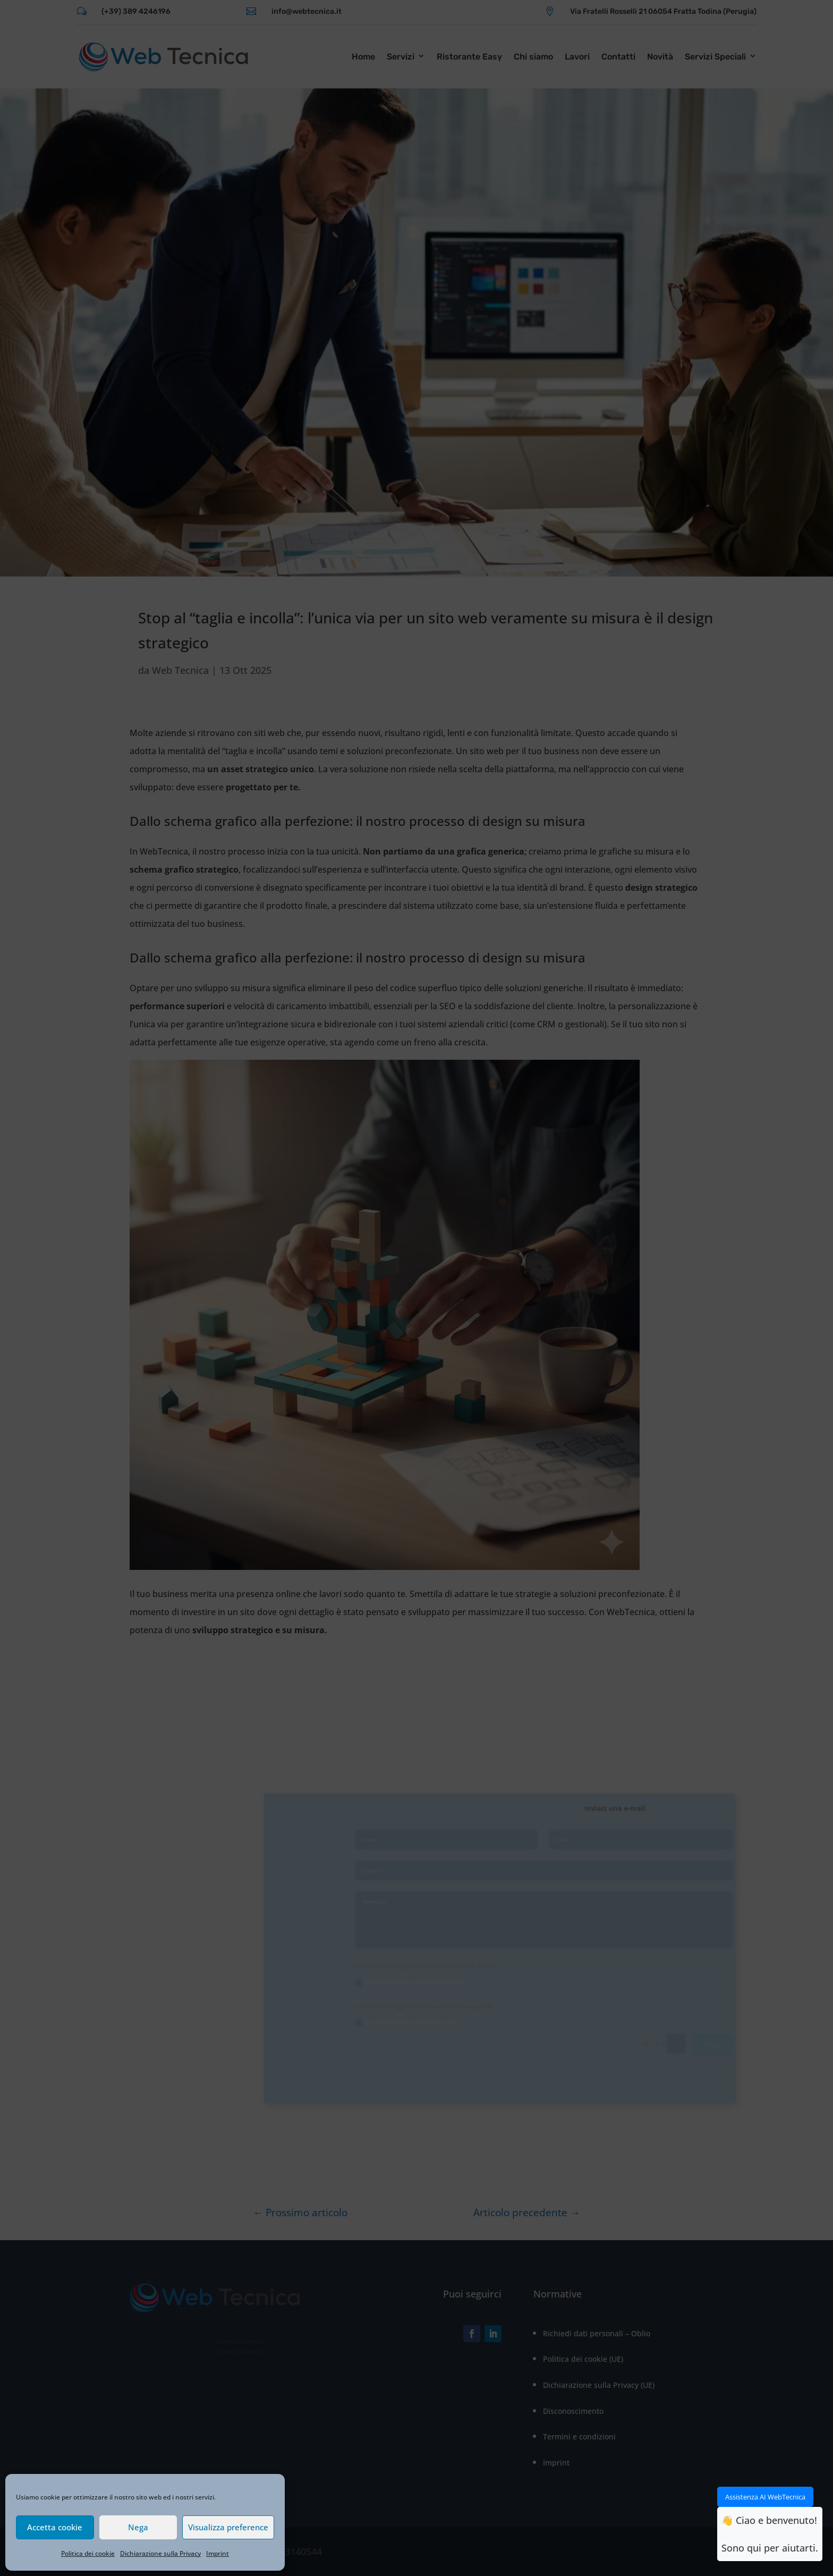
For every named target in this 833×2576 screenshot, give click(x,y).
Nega (138, 2527)
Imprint (217, 2553)
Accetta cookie (54, 2527)
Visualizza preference (228, 2527)
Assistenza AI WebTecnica (765, 2497)
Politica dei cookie (88, 2553)
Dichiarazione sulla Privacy (160, 2553)
